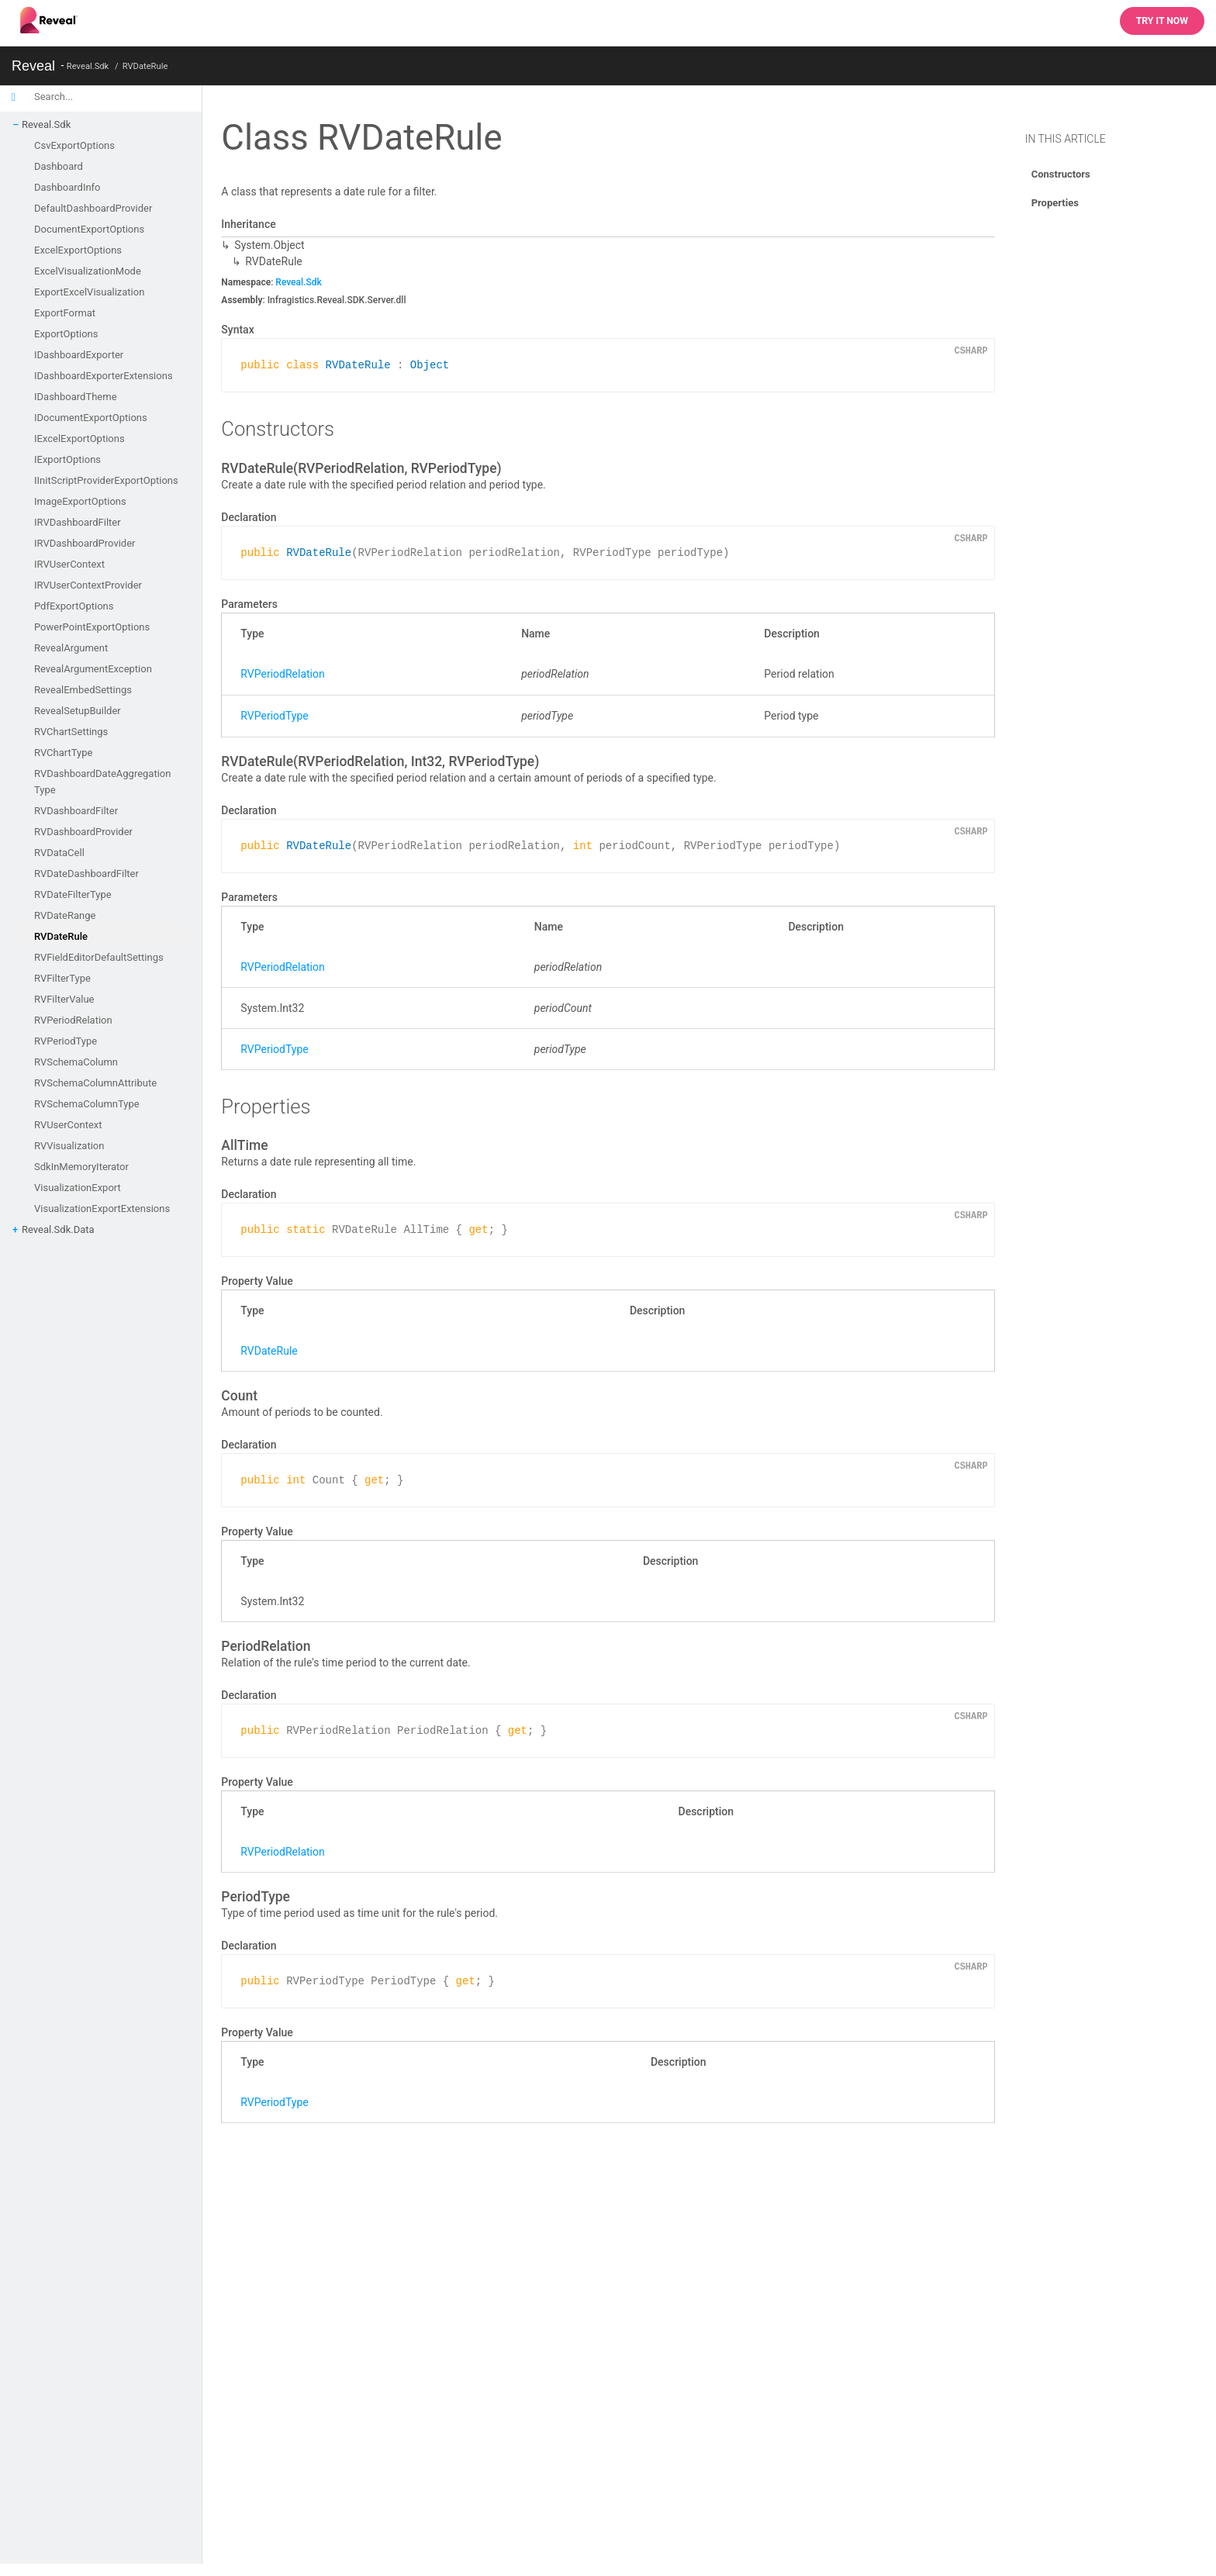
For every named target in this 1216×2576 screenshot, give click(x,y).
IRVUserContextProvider (88, 585)
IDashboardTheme (75, 396)
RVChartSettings (71, 731)
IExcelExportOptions (79, 438)
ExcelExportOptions (78, 250)
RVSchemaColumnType (87, 1104)
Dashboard (58, 166)
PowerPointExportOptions (92, 627)
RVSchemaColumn (76, 1062)
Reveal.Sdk (88, 66)
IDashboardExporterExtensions (103, 376)
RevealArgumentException (93, 669)
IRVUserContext (69, 564)
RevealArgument (71, 648)
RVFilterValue (64, 999)
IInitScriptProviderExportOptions (106, 480)
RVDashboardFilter (76, 811)
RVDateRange (64, 915)
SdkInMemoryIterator (81, 1166)
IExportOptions (67, 459)
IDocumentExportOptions (90, 417)
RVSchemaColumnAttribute (95, 1083)
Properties (1055, 203)
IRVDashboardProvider (84, 543)
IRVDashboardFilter (77, 522)
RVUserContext (68, 1125)
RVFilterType (62, 978)
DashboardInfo (67, 187)
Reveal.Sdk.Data (58, 1229)
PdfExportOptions (73, 606)
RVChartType (63, 752)
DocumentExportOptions (89, 229)
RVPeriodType (65, 1041)
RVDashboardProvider (83, 831)
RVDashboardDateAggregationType (102, 782)
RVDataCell (59, 852)
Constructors (1060, 174)
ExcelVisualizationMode (87, 271)
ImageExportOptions (80, 501)
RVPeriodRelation (73, 1020)
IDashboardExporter (78, 355)
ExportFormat (64, 313)
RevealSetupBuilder (77, 711)
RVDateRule (145, 66)
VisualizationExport (77, 1187)
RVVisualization (69, 1146)
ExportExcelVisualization (89, 292)
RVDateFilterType (73, 894)
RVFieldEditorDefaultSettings (99, 957)
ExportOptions (66, 334)
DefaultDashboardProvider (93, 208)
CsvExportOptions (74, 145)
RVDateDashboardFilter (86, 873)
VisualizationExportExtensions (102, 1208)
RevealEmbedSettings (83, 690)
